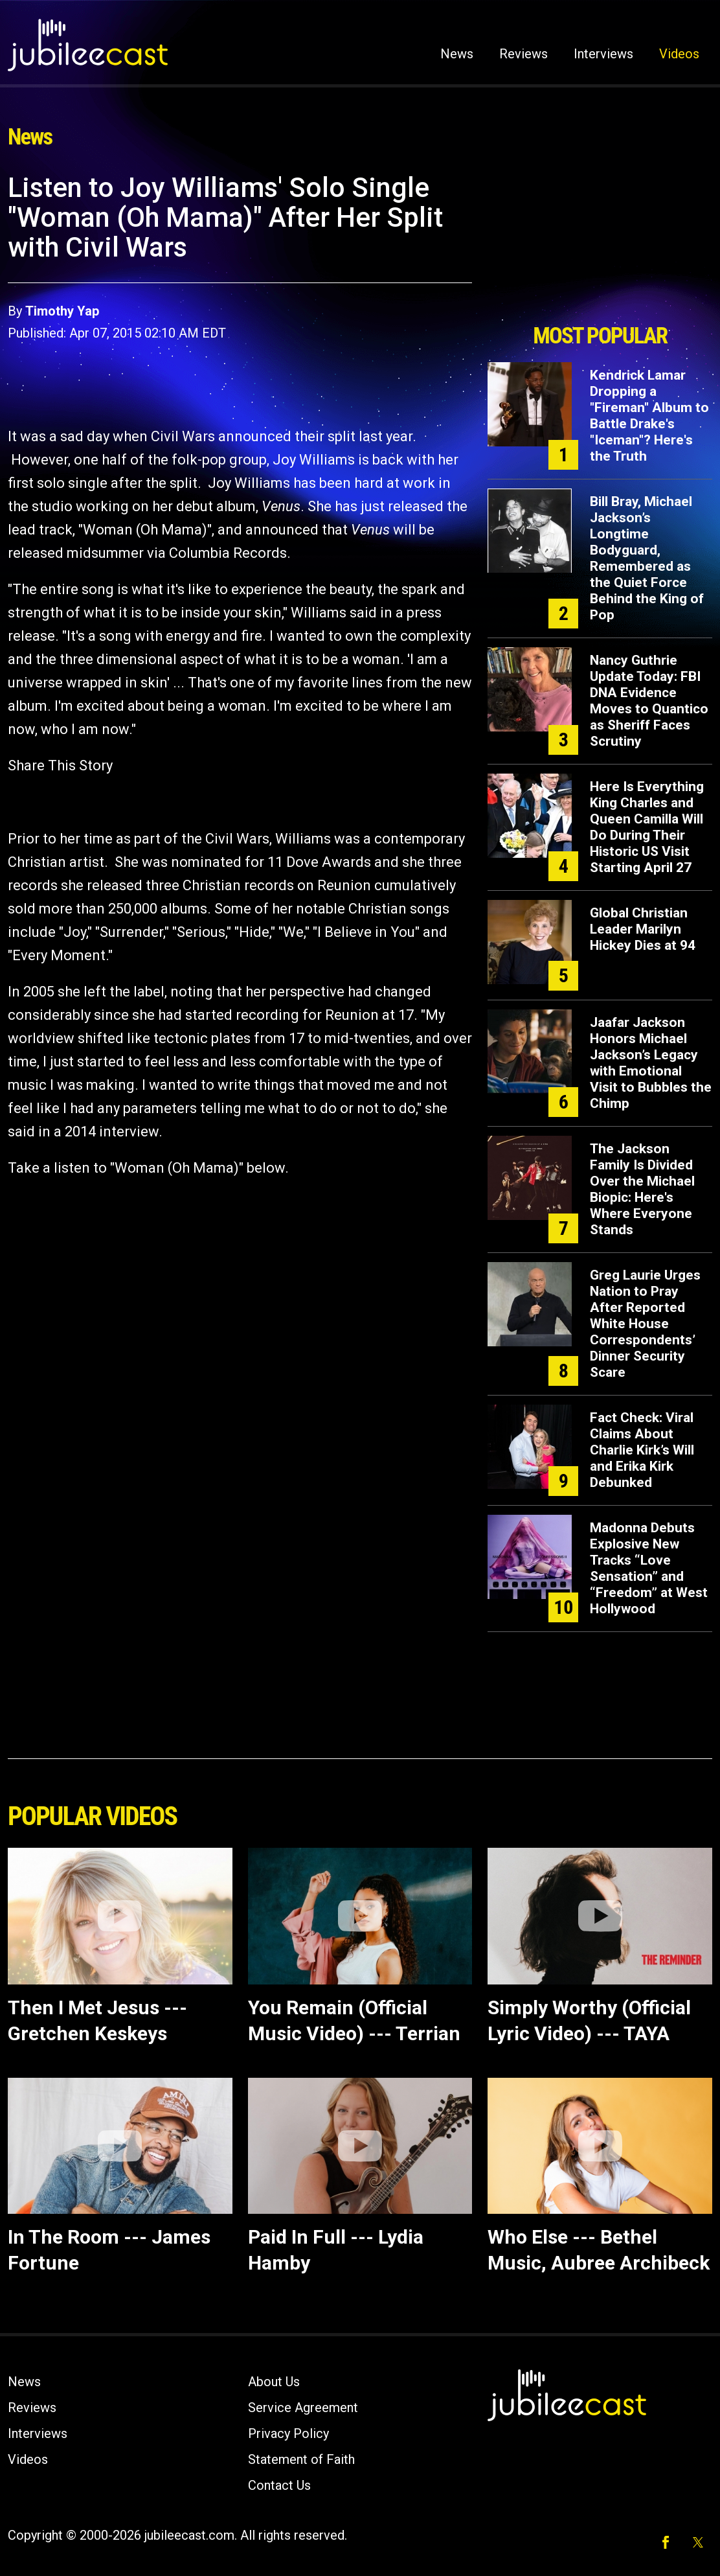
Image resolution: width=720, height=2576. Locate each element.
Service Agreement (303, 2407)
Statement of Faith (301, 2459)
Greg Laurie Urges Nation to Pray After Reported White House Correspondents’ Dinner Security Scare (645, 1323)
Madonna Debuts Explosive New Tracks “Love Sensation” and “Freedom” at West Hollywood (649, 1568)
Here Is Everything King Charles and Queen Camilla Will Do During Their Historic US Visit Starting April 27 (647, 827)
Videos (679, 54)
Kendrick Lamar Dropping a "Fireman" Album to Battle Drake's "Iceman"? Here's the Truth (649, 415)
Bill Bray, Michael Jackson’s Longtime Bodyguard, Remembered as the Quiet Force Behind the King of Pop (647, 558)
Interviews (603, 54)
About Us (274, 2381)
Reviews (523, 54)
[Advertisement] (600, 244)
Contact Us (279, 2485)
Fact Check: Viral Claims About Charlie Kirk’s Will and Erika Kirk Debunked (642, 1450)
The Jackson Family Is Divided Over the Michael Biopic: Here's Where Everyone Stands (642, 1189)
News (456, 54)
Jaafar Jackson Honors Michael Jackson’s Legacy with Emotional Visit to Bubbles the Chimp (651, 1063)
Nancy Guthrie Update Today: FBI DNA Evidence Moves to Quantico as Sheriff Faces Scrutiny (649, 700)
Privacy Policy (288, 2433)
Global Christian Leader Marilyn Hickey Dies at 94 (642, 929)
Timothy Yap (62, 311)
